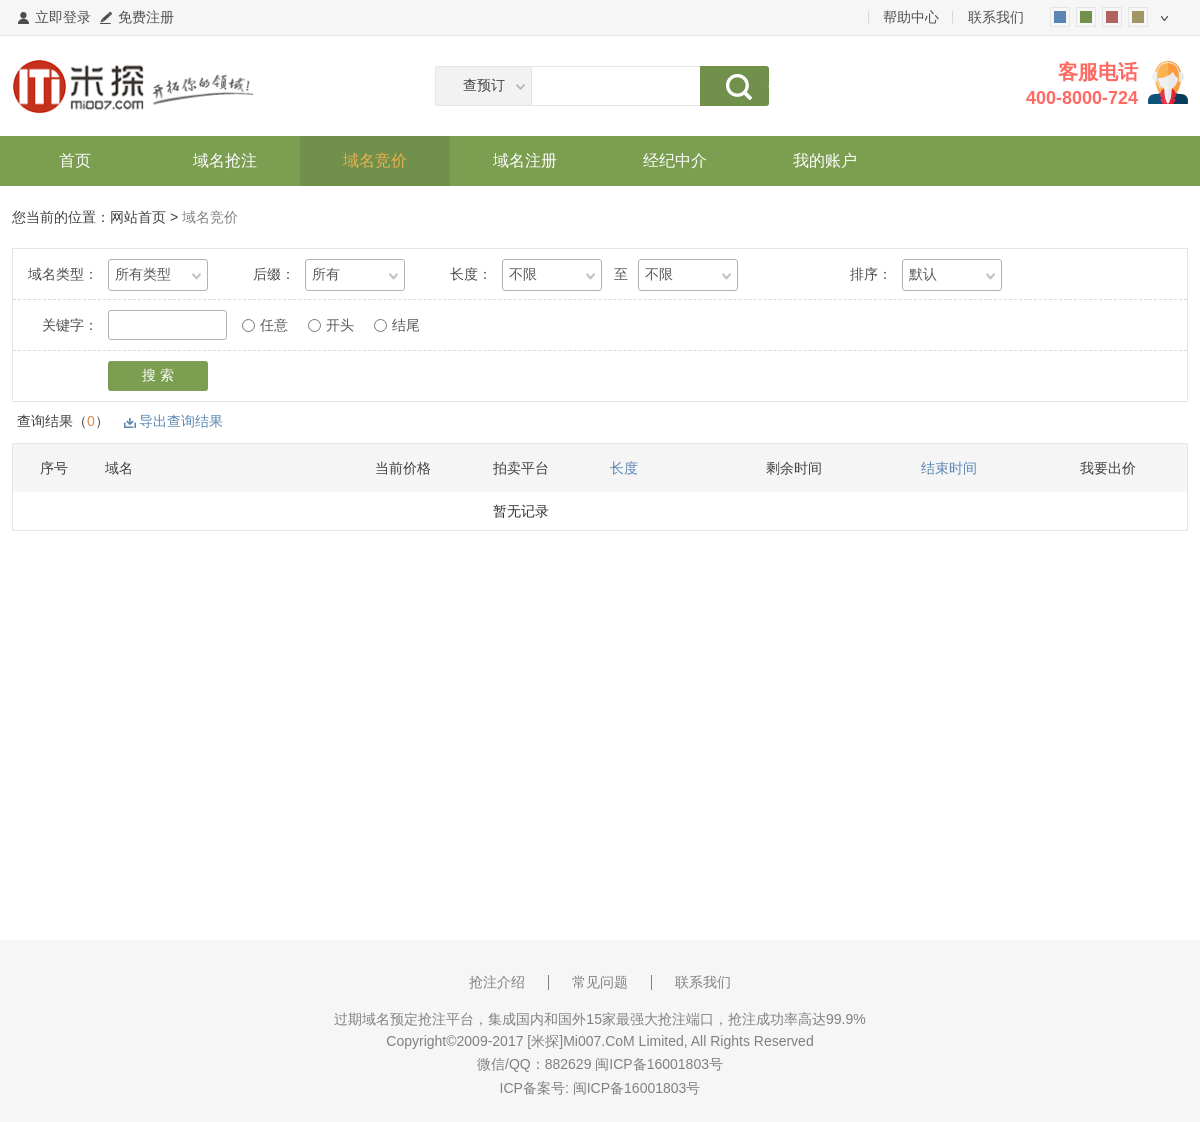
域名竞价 (375, 160)
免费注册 (146, 17)
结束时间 (949, 468)
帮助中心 (911, 17)
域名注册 (525, 160)
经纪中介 (675, 160)
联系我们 (996, 17)
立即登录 (63, 17)
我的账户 (825, 160)
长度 (624, 468)
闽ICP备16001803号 (637, 1088)
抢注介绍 (497, 982)
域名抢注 (225, 160)
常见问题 (600, 982)
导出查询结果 (181, 421)
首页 (75, 160)
